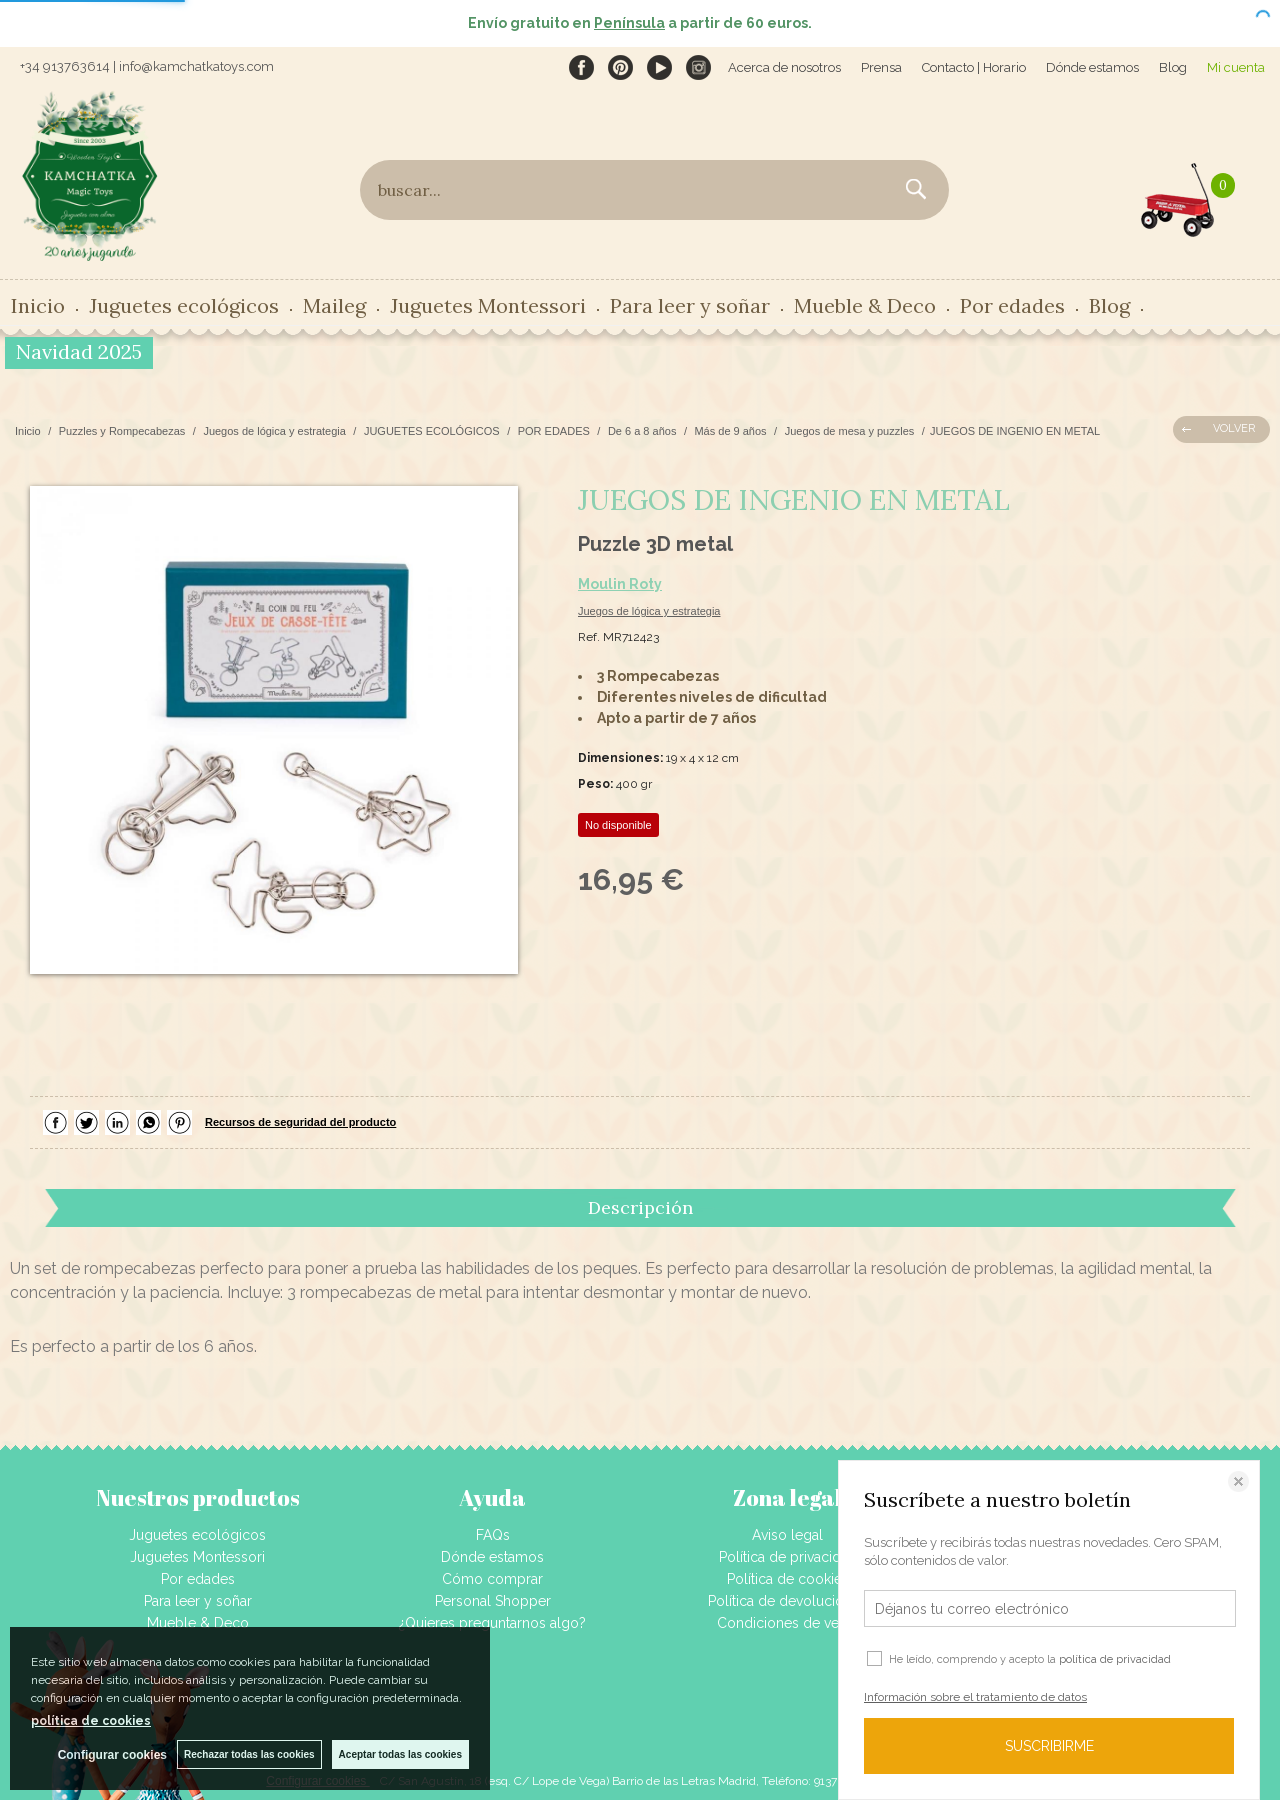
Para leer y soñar (690, 305)
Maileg (334, 305)
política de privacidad (1115, 1659)
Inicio (38, 305)
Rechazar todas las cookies (249, 1754)
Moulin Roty (620, 584)
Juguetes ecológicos (184, 305)
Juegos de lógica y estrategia (649, 611)
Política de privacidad (788, 1557)
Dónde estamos (1092, 67)
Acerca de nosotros (784, 67)
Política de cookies (788, 1579)
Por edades (1012, 305)
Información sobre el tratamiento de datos (975, 1697)
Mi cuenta (1236, 67)
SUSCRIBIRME (1049, 1746)
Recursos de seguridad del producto (300, 1122)
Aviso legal (787, 1535)
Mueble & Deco (865, 305)
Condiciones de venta (787, 1623)
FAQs (493, 1535)
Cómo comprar (492, 1579)
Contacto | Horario (974, 67)
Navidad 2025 (79, 351)
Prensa (881, 67)
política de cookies (91, 1721)
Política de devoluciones (787, 1601)
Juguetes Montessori (488, 305)
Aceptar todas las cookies (400, 1754)
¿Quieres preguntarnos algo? (492, 1623)
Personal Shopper (493, 1601)
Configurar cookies (112, 1755)
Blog (1173, 67)
